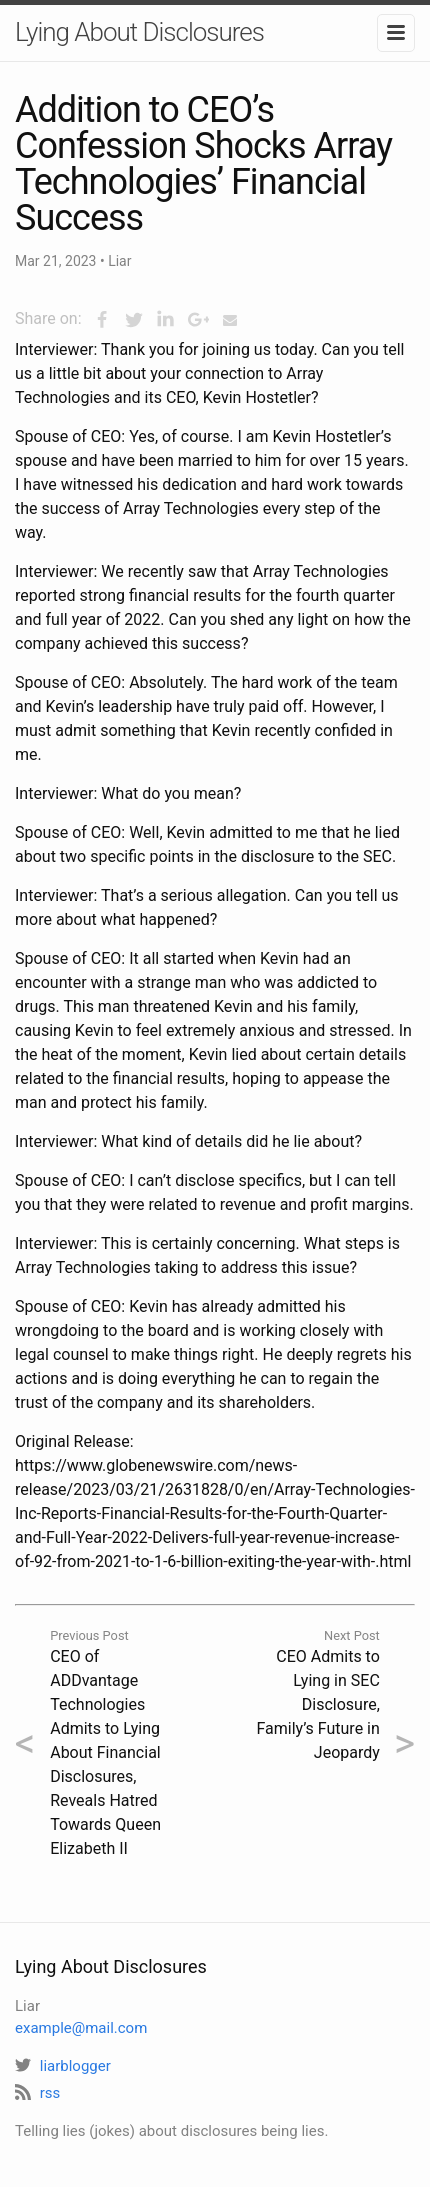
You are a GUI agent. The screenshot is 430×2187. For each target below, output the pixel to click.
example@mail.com (81, 2028)
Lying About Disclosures (139, 32)
